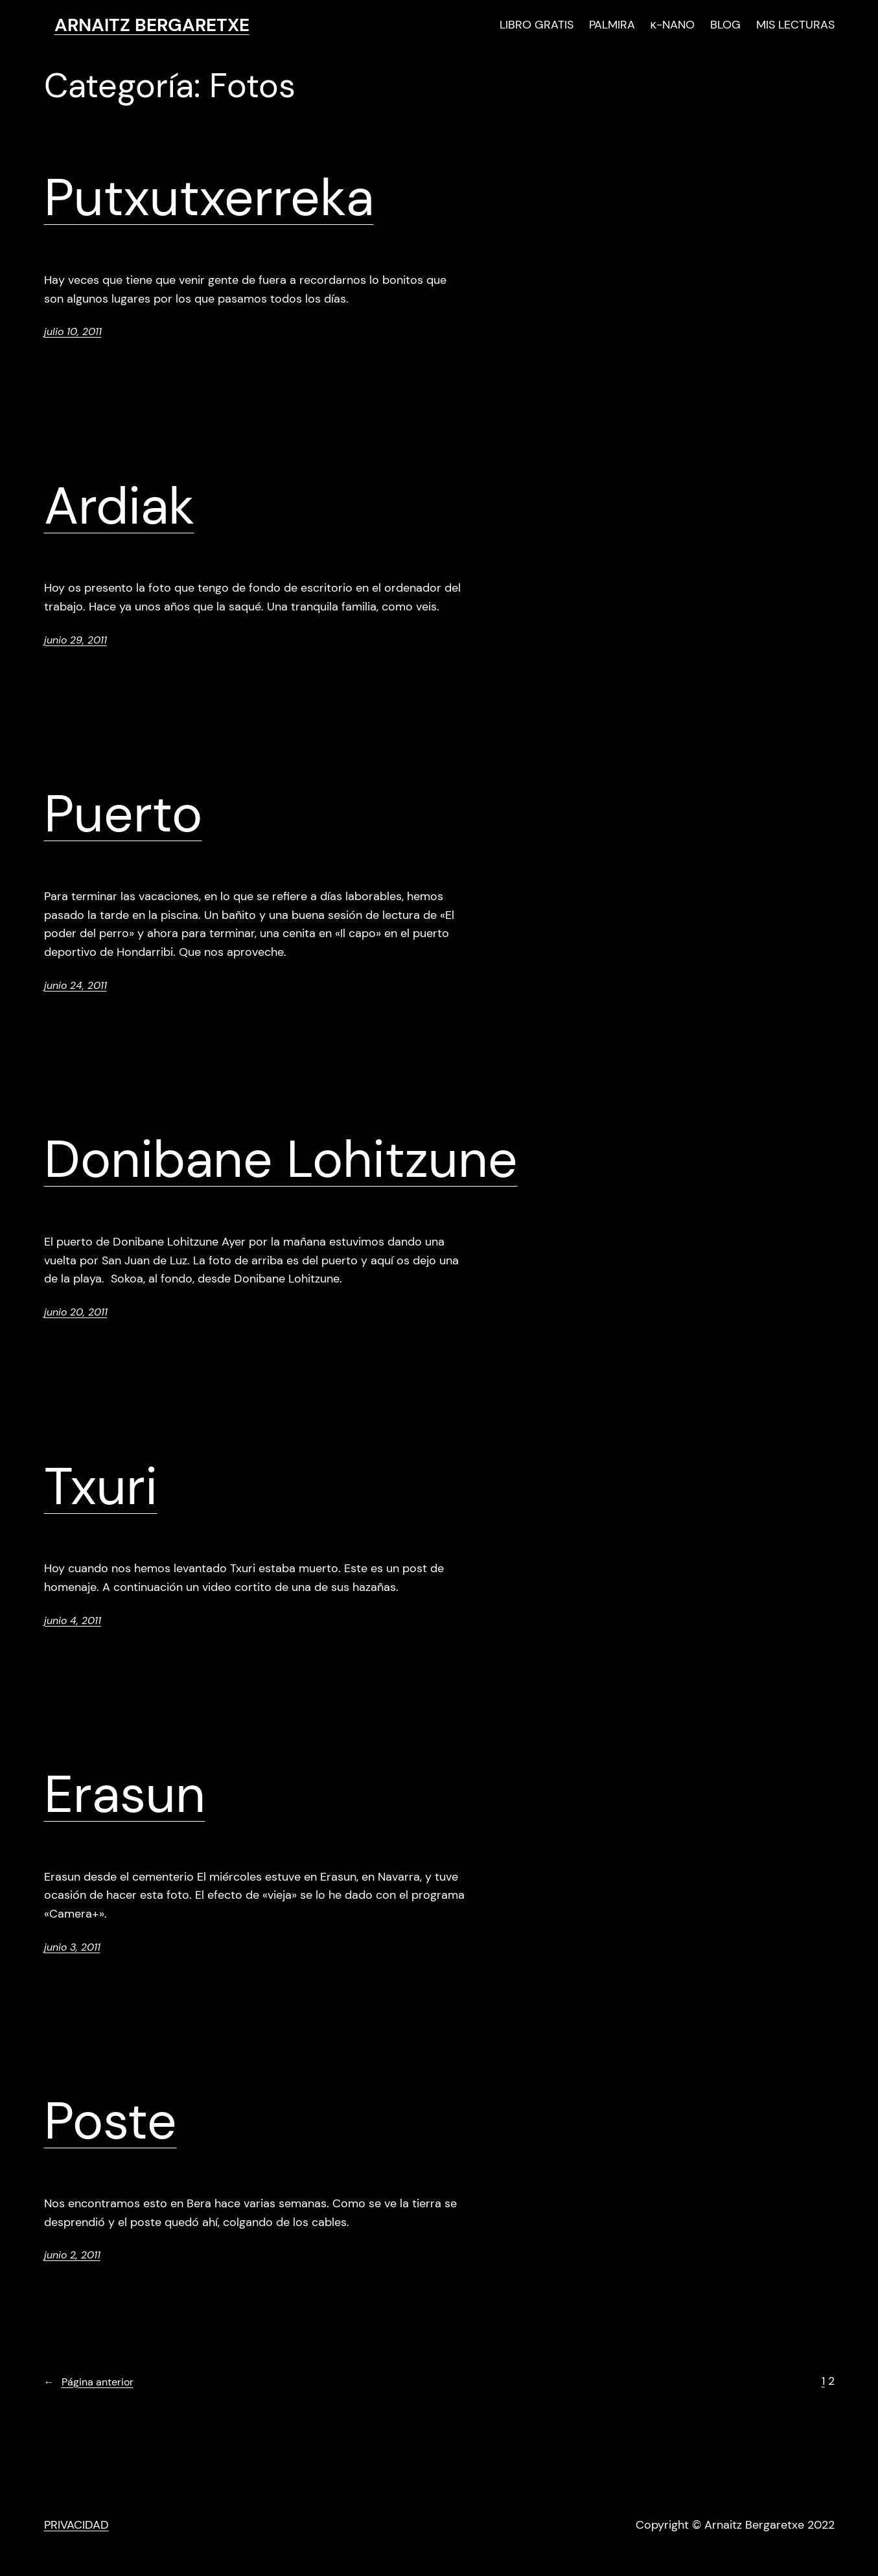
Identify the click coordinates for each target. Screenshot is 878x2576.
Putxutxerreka (209, 197)
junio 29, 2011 (75, 640)
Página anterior (88, 2382)
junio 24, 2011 (75, 985)
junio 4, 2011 (72, 1620)
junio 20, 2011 (76, 1312)
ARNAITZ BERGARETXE (151, 25)
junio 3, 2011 (72, 1947)
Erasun (124, 1794)
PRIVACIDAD (76, 2525)
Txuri (100, 1486)
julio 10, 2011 (73, 331)
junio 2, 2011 (72, 2255)
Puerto (123, 814)
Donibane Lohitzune (281, 1159)
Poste (110, 2121)
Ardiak (119, 506)
